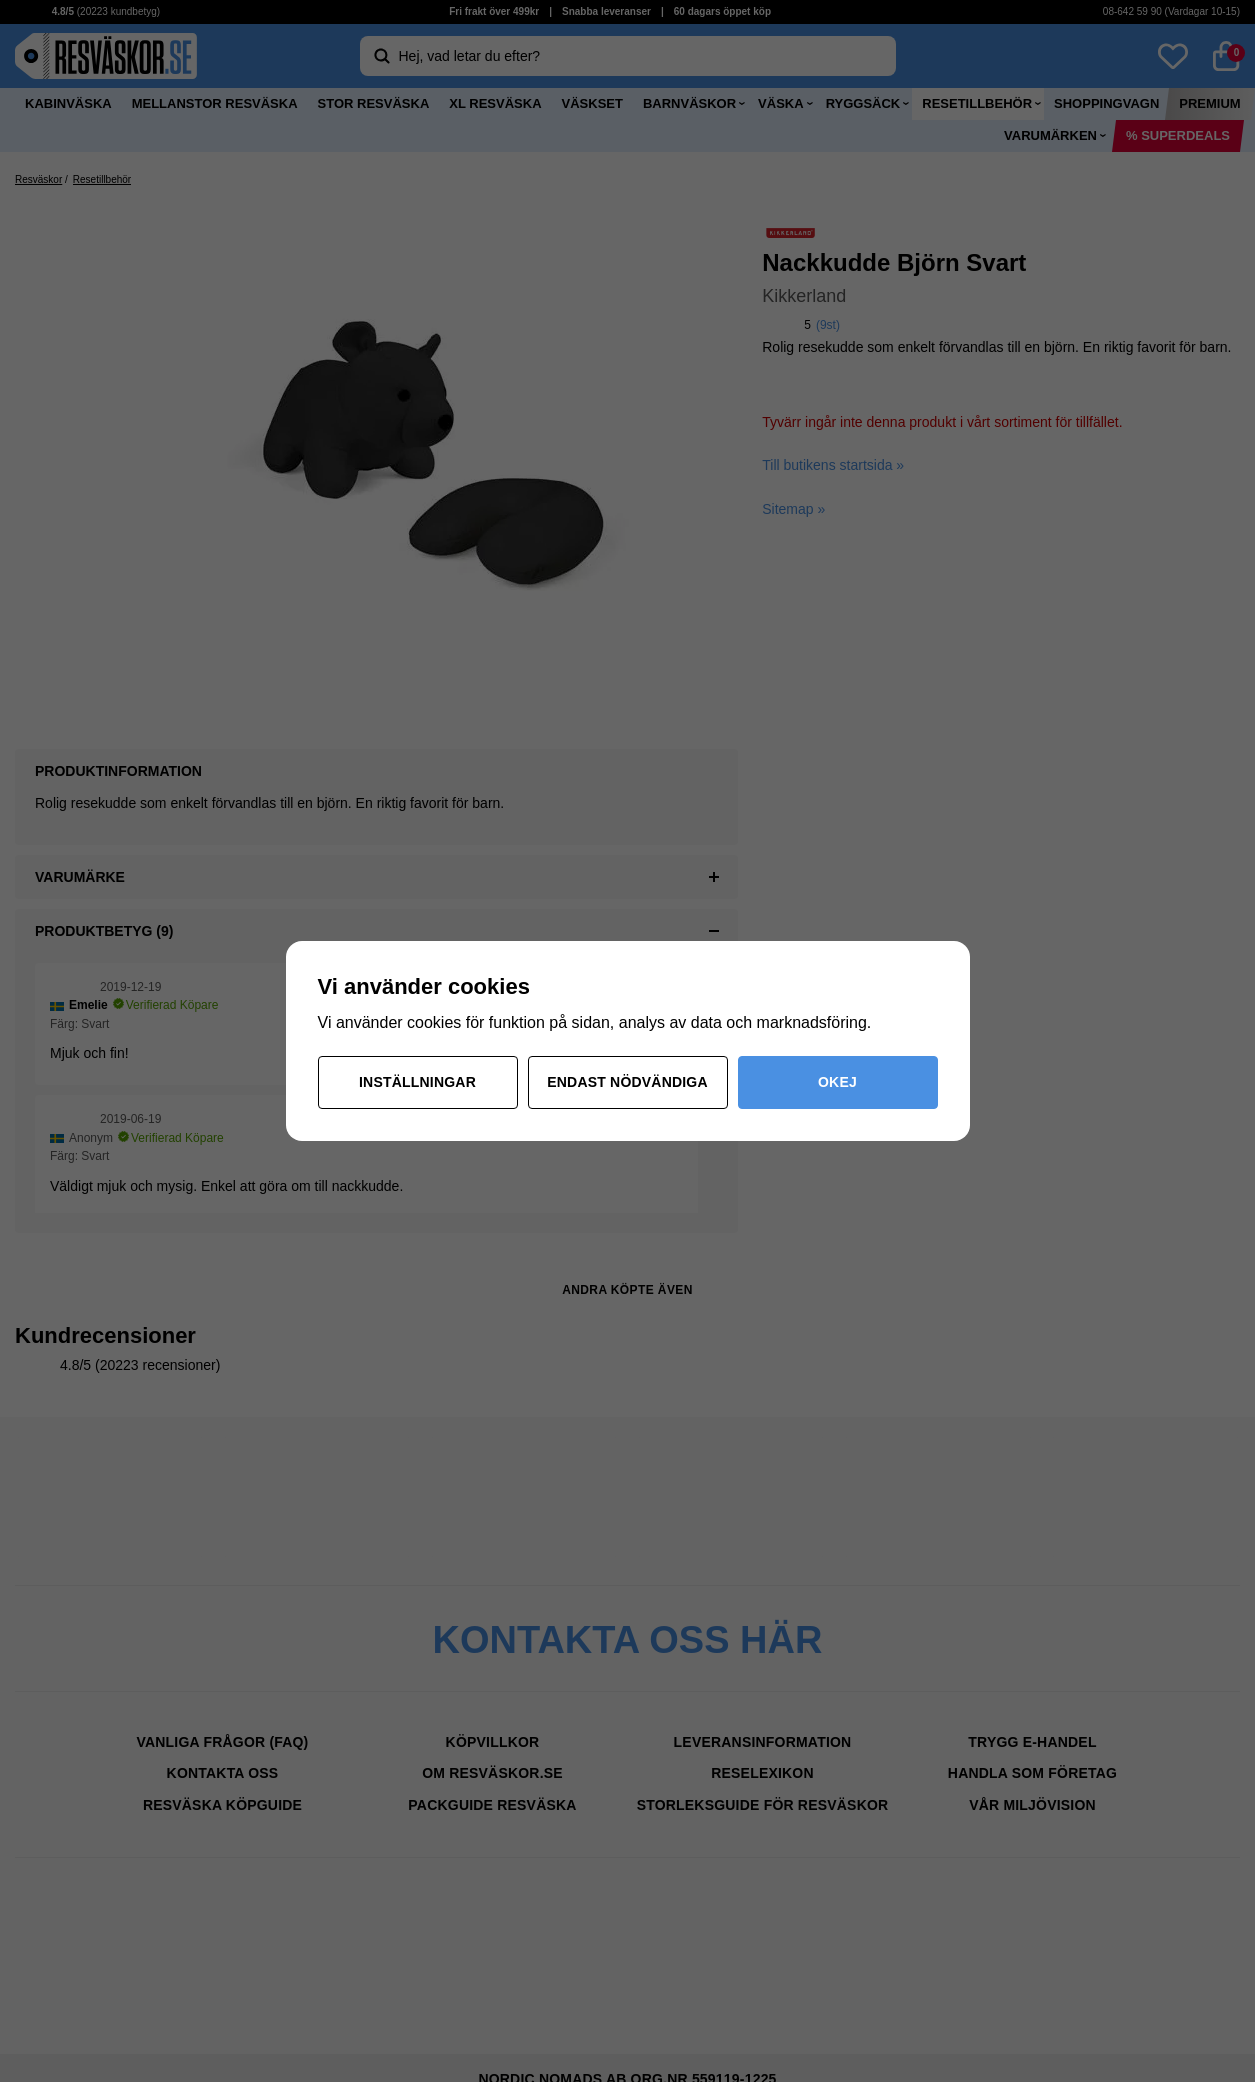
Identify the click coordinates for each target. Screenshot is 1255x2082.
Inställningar (417, 1082)
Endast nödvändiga (627, 1082)
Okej (837, 1082)
